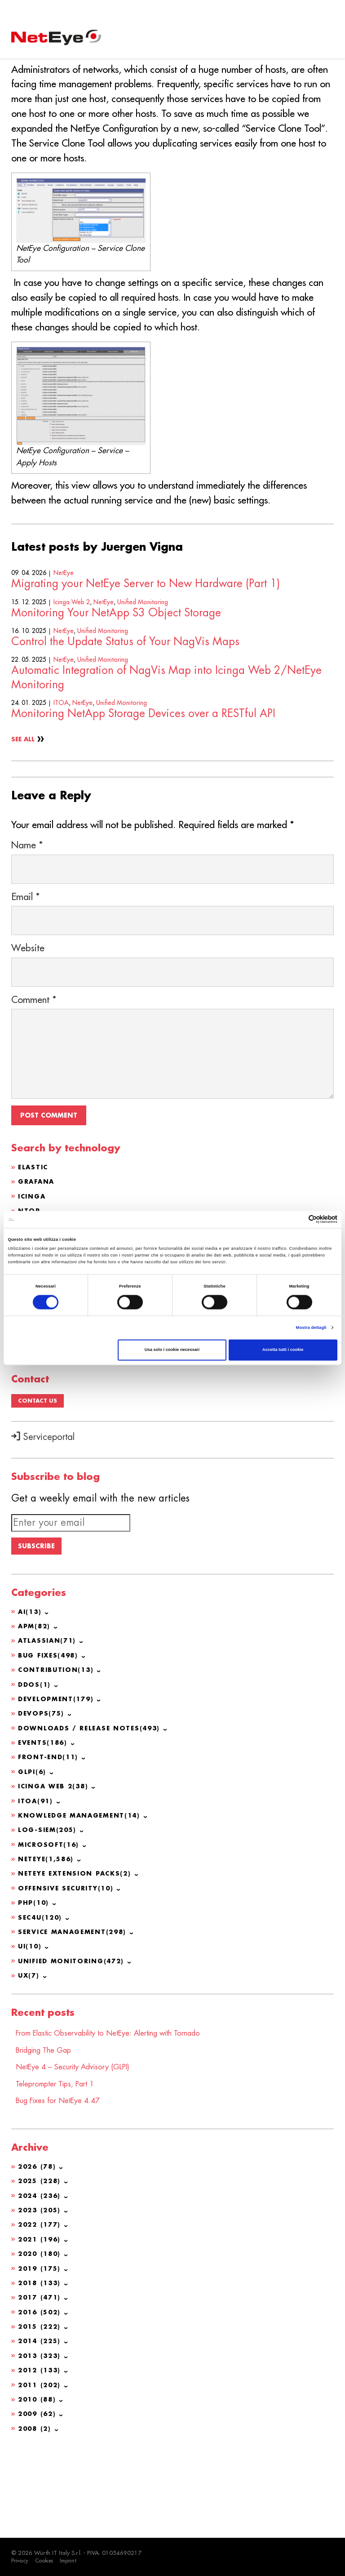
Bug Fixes (50, 1747)
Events (44, 1834)
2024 (41, 2282)
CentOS (34, 1414)
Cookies (46, 2561)
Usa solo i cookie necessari (172, 1350)
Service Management (76, 2021)
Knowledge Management (83, 1906)
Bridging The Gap (48, 2138)
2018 (41, 2369)
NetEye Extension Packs (78, 1963)
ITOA (61, 774)
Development (58, 1790)
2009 (38, 2498)
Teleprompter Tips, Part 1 (61, 2171)
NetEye (63, 644)
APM (35, 1719)
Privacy (20, 2561)
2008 (35, 2512)
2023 (41, 2297)
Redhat (33, 1429)
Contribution (58, 1762)
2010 (38, 2484)
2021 (41, 2325)
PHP (34, 1992)
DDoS (35, 1776)
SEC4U (41, 2006)
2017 (41, 2383)
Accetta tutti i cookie (283, 1350)
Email (25, 986)
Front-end (50, 1848)
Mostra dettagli (311, 1327)
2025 (41, 2268)
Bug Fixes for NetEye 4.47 (63, 2188)
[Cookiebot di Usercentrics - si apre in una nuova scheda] (298, 1219)
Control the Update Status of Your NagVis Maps (125, 713)
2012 (41, 2455)
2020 (41, 2340)
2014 (41, 2426)
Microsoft (50, 1934)
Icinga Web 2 (71, 673)
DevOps (42, 1805)
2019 (41, 2354)
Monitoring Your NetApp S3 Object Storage (116, 683)
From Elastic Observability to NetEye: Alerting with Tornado (122, 2121)
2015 (41, 2412)
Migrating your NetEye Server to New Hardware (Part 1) (145, 655)
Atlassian (40, 1385)
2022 (41, 2311)
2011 (41, 2469)
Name (27, 934)
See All (23, 810)
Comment (34, 1088)
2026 (38, 2254)
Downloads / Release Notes (92, 1819)
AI (30, 1704)
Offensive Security (69, 1977)
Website (27, 1037)
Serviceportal (43, 1524)
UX (29, 2064)
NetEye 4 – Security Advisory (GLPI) (80, 2155)
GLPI (27, 1371)
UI (30, 2035)
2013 (41, 2441)
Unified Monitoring (142, 673)
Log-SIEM (49, 1920)
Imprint (71, 2561)
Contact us (37, 1487)
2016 (41, 2397)
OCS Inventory (51, 1400)
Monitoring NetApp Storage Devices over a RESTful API (143, 784)
